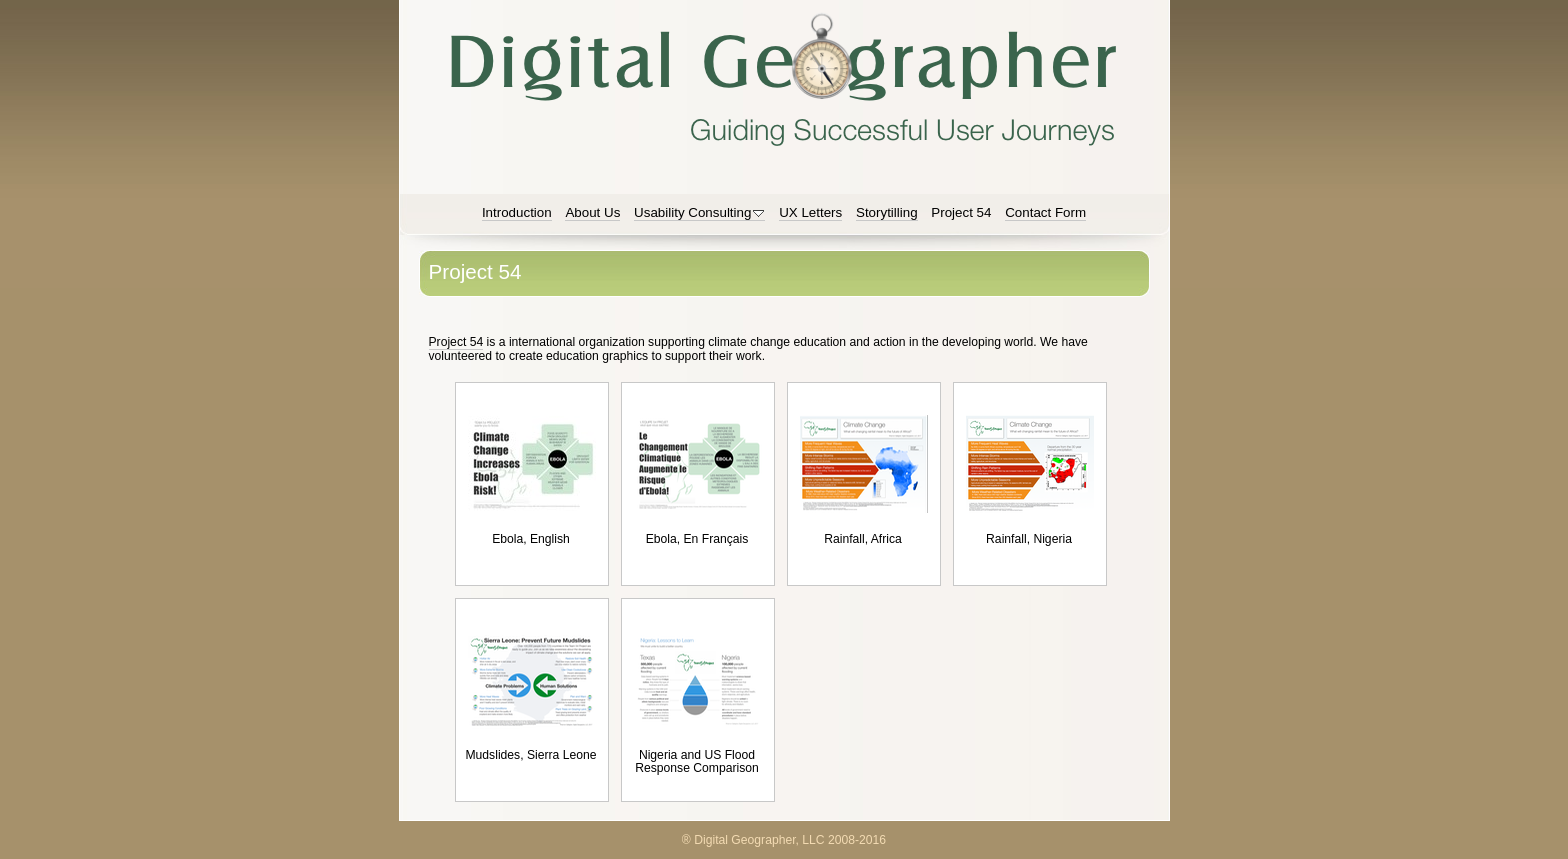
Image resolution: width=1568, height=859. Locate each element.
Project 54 (456, 342)
